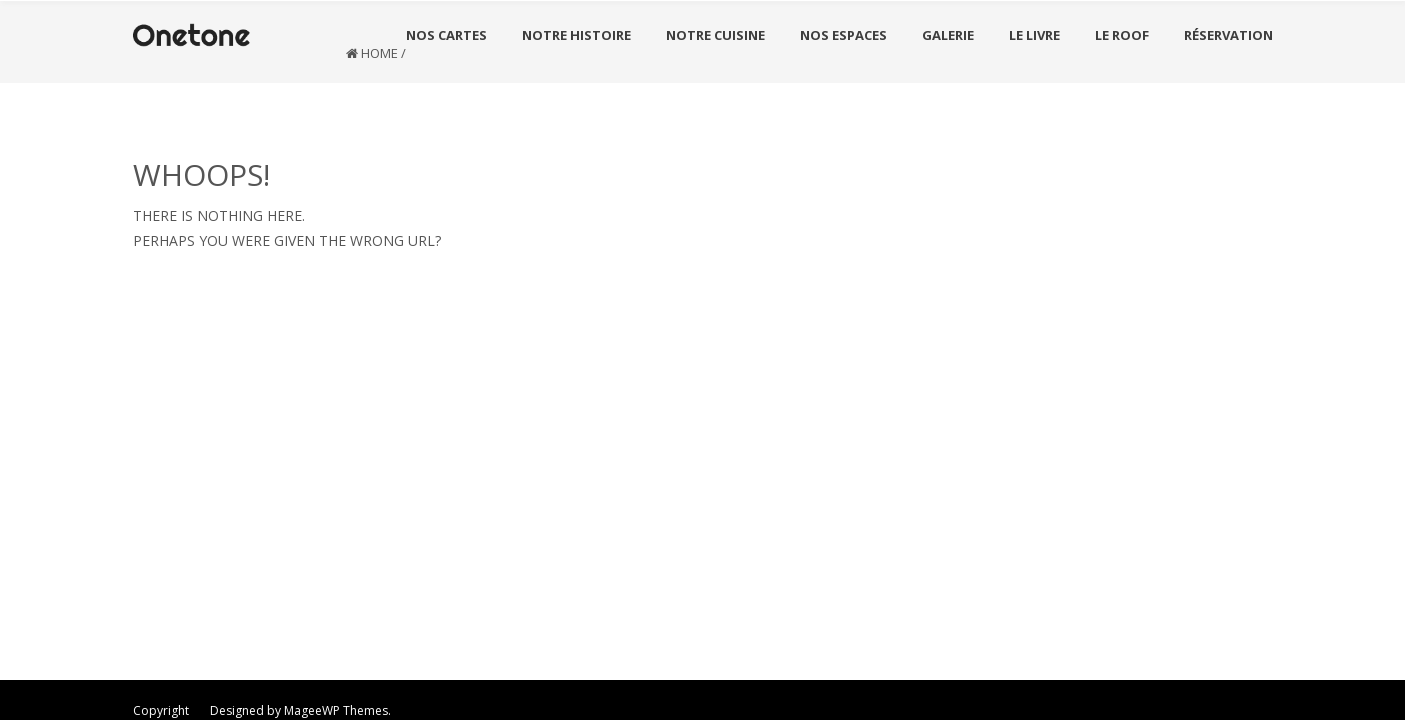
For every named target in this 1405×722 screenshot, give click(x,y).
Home (379, 53)
